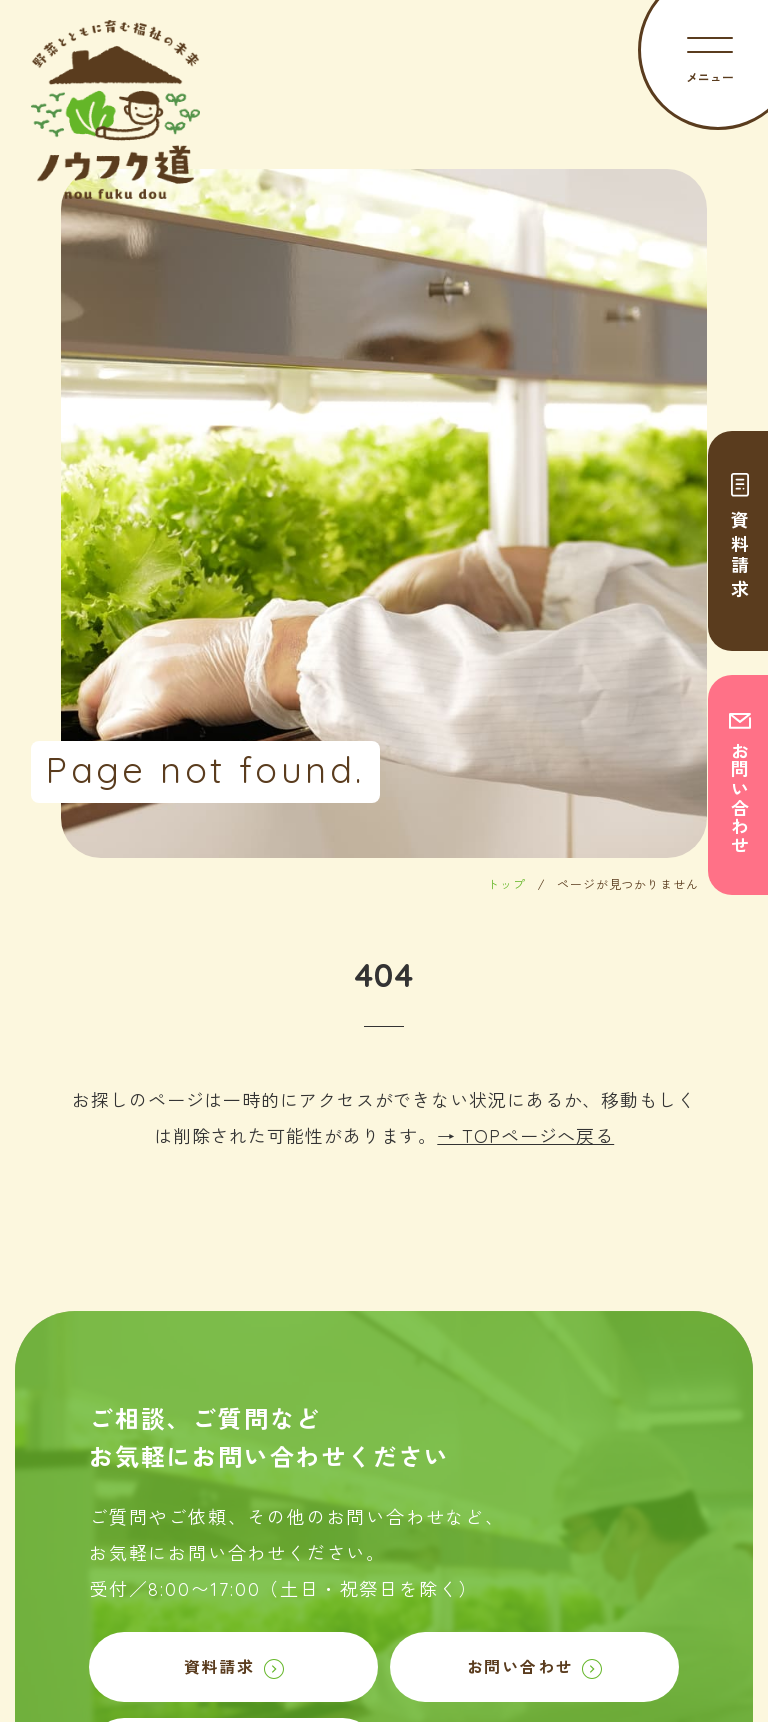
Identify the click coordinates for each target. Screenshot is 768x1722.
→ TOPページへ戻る (525, 1136)
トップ (506, 884)
